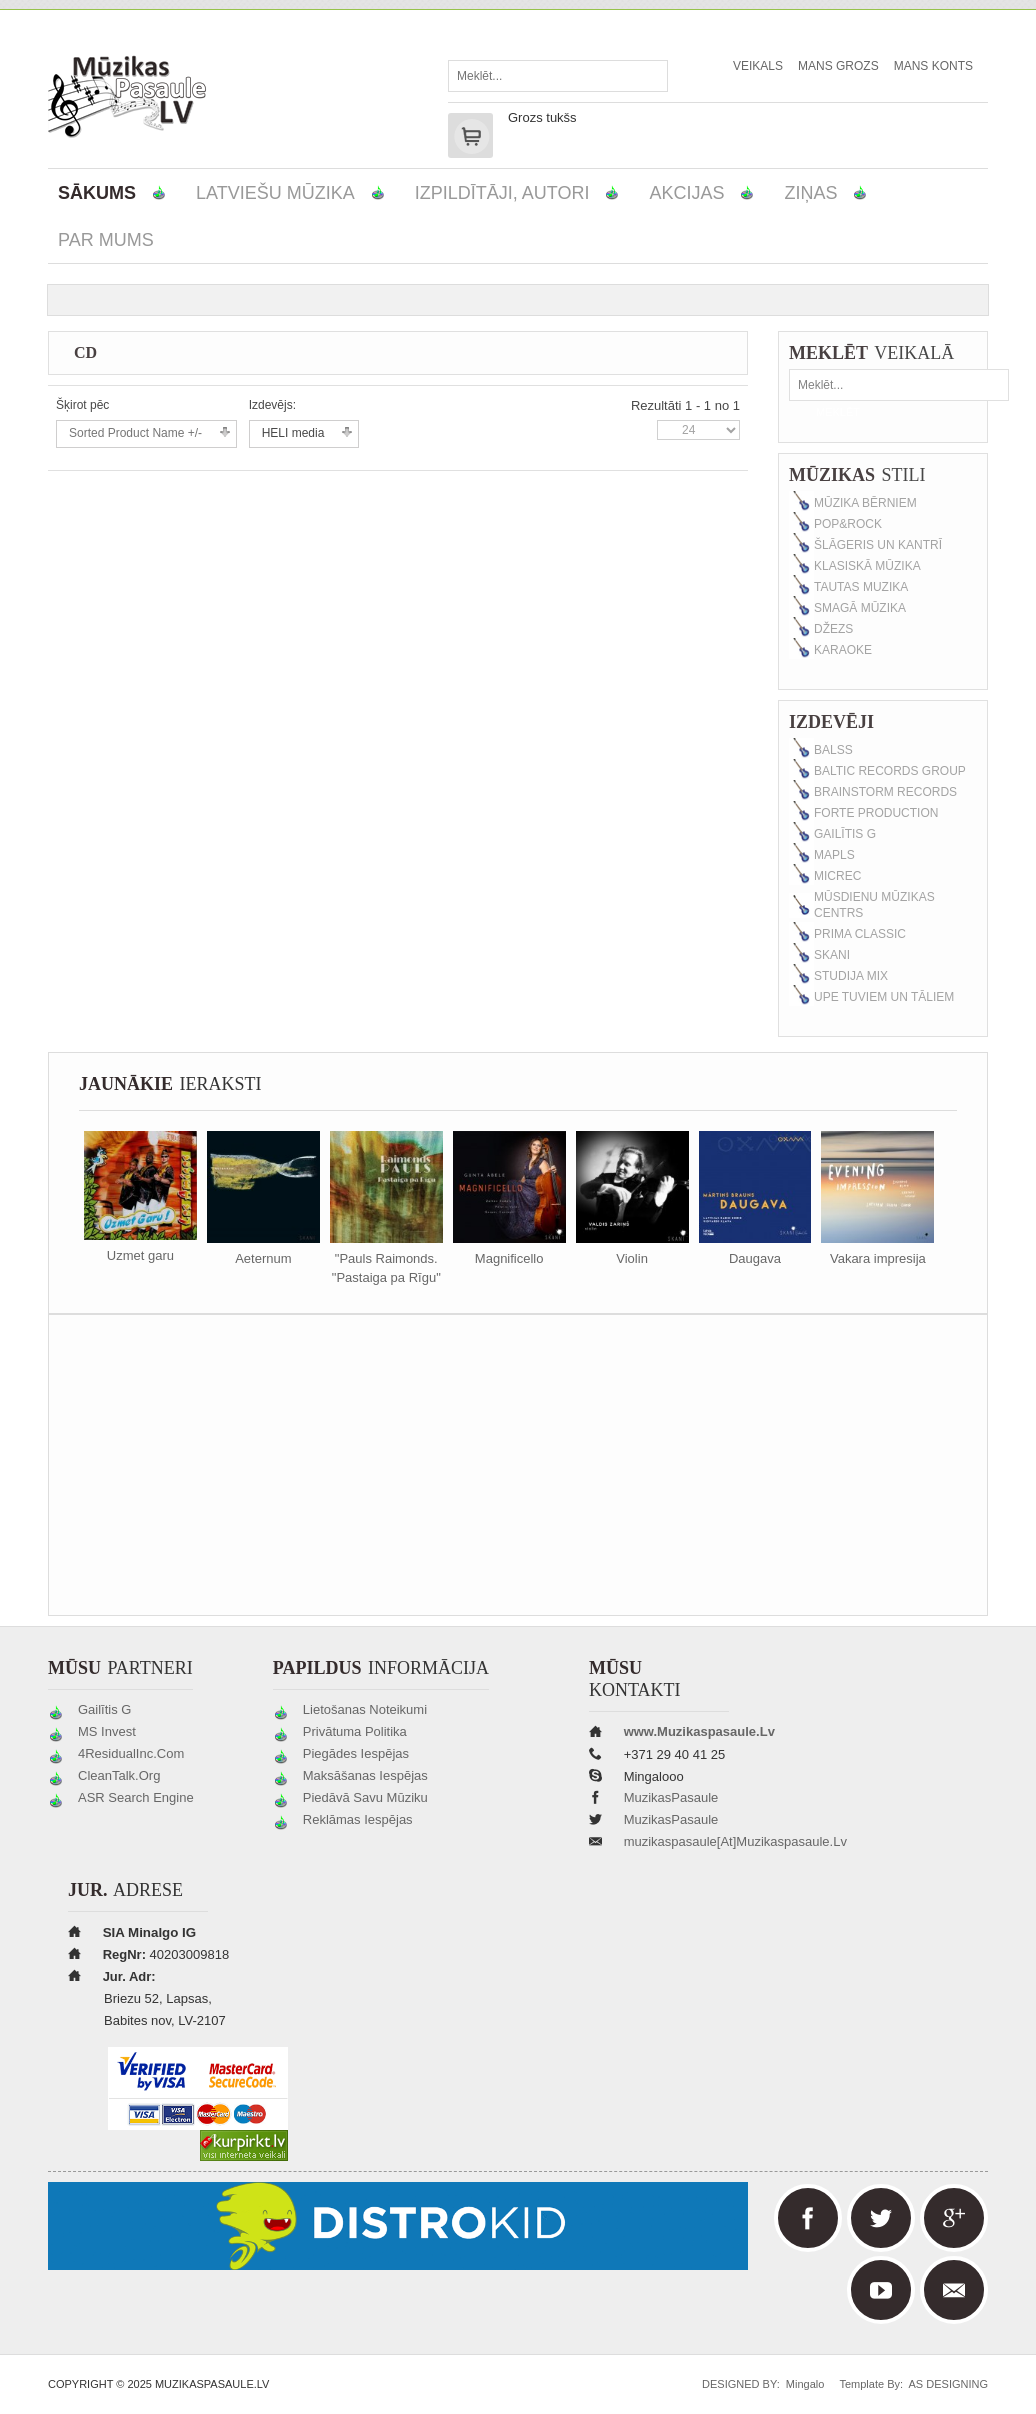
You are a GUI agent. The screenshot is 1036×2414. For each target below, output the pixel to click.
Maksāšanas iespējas (365, 1775)
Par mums (106, 240)
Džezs (833, 629)
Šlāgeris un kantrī (878, 545)
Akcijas (686, 193)
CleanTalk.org (119, 1775)
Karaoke (843, 650)
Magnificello (509, 1258)
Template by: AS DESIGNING (907, 2384)
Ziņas (810, 193)
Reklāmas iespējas (358, 1819)
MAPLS (834, 855)
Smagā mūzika (860, 608)
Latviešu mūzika (275, 193)
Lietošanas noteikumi (365, 1709)
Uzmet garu (140, 1255)
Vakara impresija (878, 1258)
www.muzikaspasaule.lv (699, 1731)
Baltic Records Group (890, 771)
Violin (632, 1258)
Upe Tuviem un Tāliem (884, 997)
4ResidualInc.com (131, 1753)
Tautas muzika (861, 587)
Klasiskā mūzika (867, 566)
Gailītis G (845, 834)
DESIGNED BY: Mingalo (759, 2384)
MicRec (837, 876)
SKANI (832, 955)
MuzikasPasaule (671, 1797)
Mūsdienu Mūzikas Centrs (874, 905)
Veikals (758, 66)
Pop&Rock (848, 524)
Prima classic (860, 934)
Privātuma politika (355, 1731)
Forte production (876, 813)
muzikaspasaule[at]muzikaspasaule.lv (735, 1841)
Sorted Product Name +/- (135, 433)
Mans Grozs (838, 66)
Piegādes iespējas (356, 1753)
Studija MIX (851, 976)
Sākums (97, 193)
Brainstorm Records (885, 792)
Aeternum (263, 1258)
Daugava (755, 1258)
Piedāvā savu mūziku (365, 1797)
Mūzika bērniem (865, 503)
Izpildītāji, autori (502, 193)
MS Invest (107, 1731)
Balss (833, 750)
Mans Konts (933, 66)
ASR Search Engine (136, 1797)
